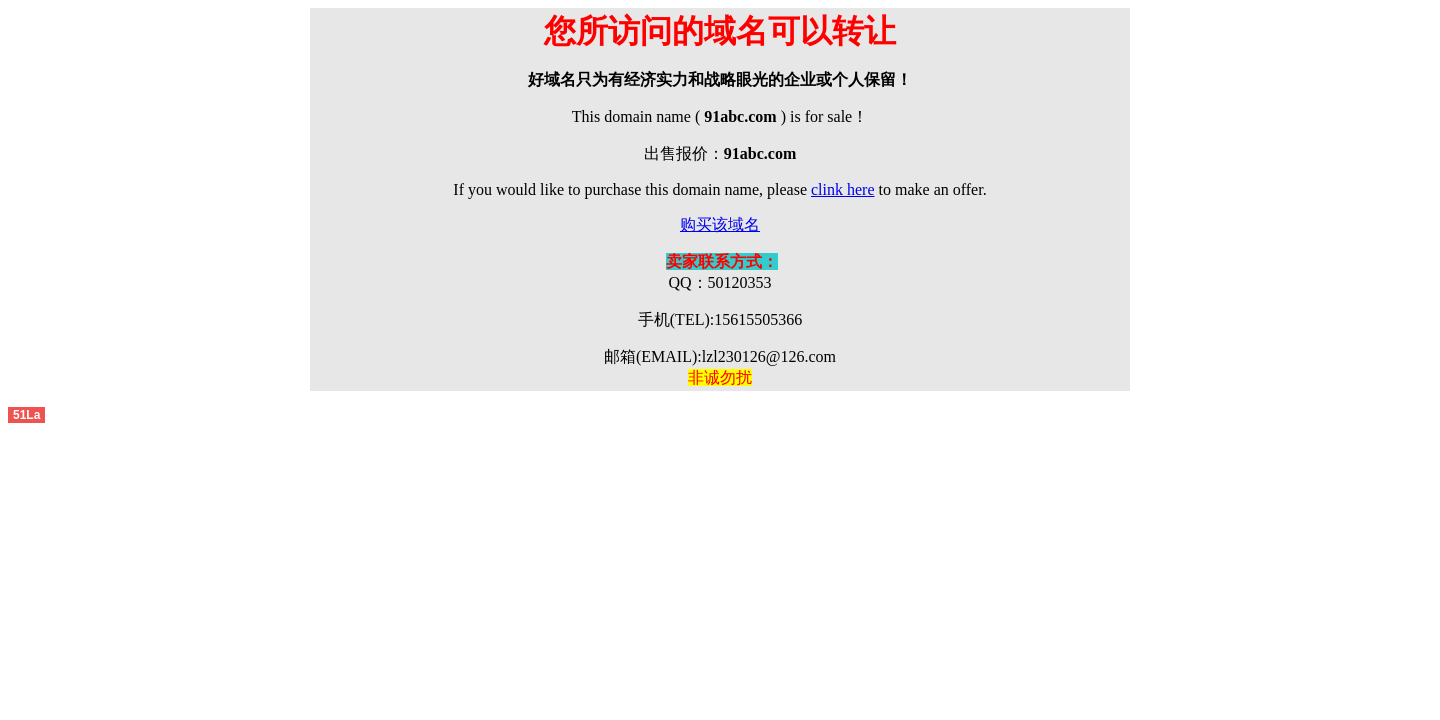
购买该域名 (720, 224)
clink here (843, 189)
